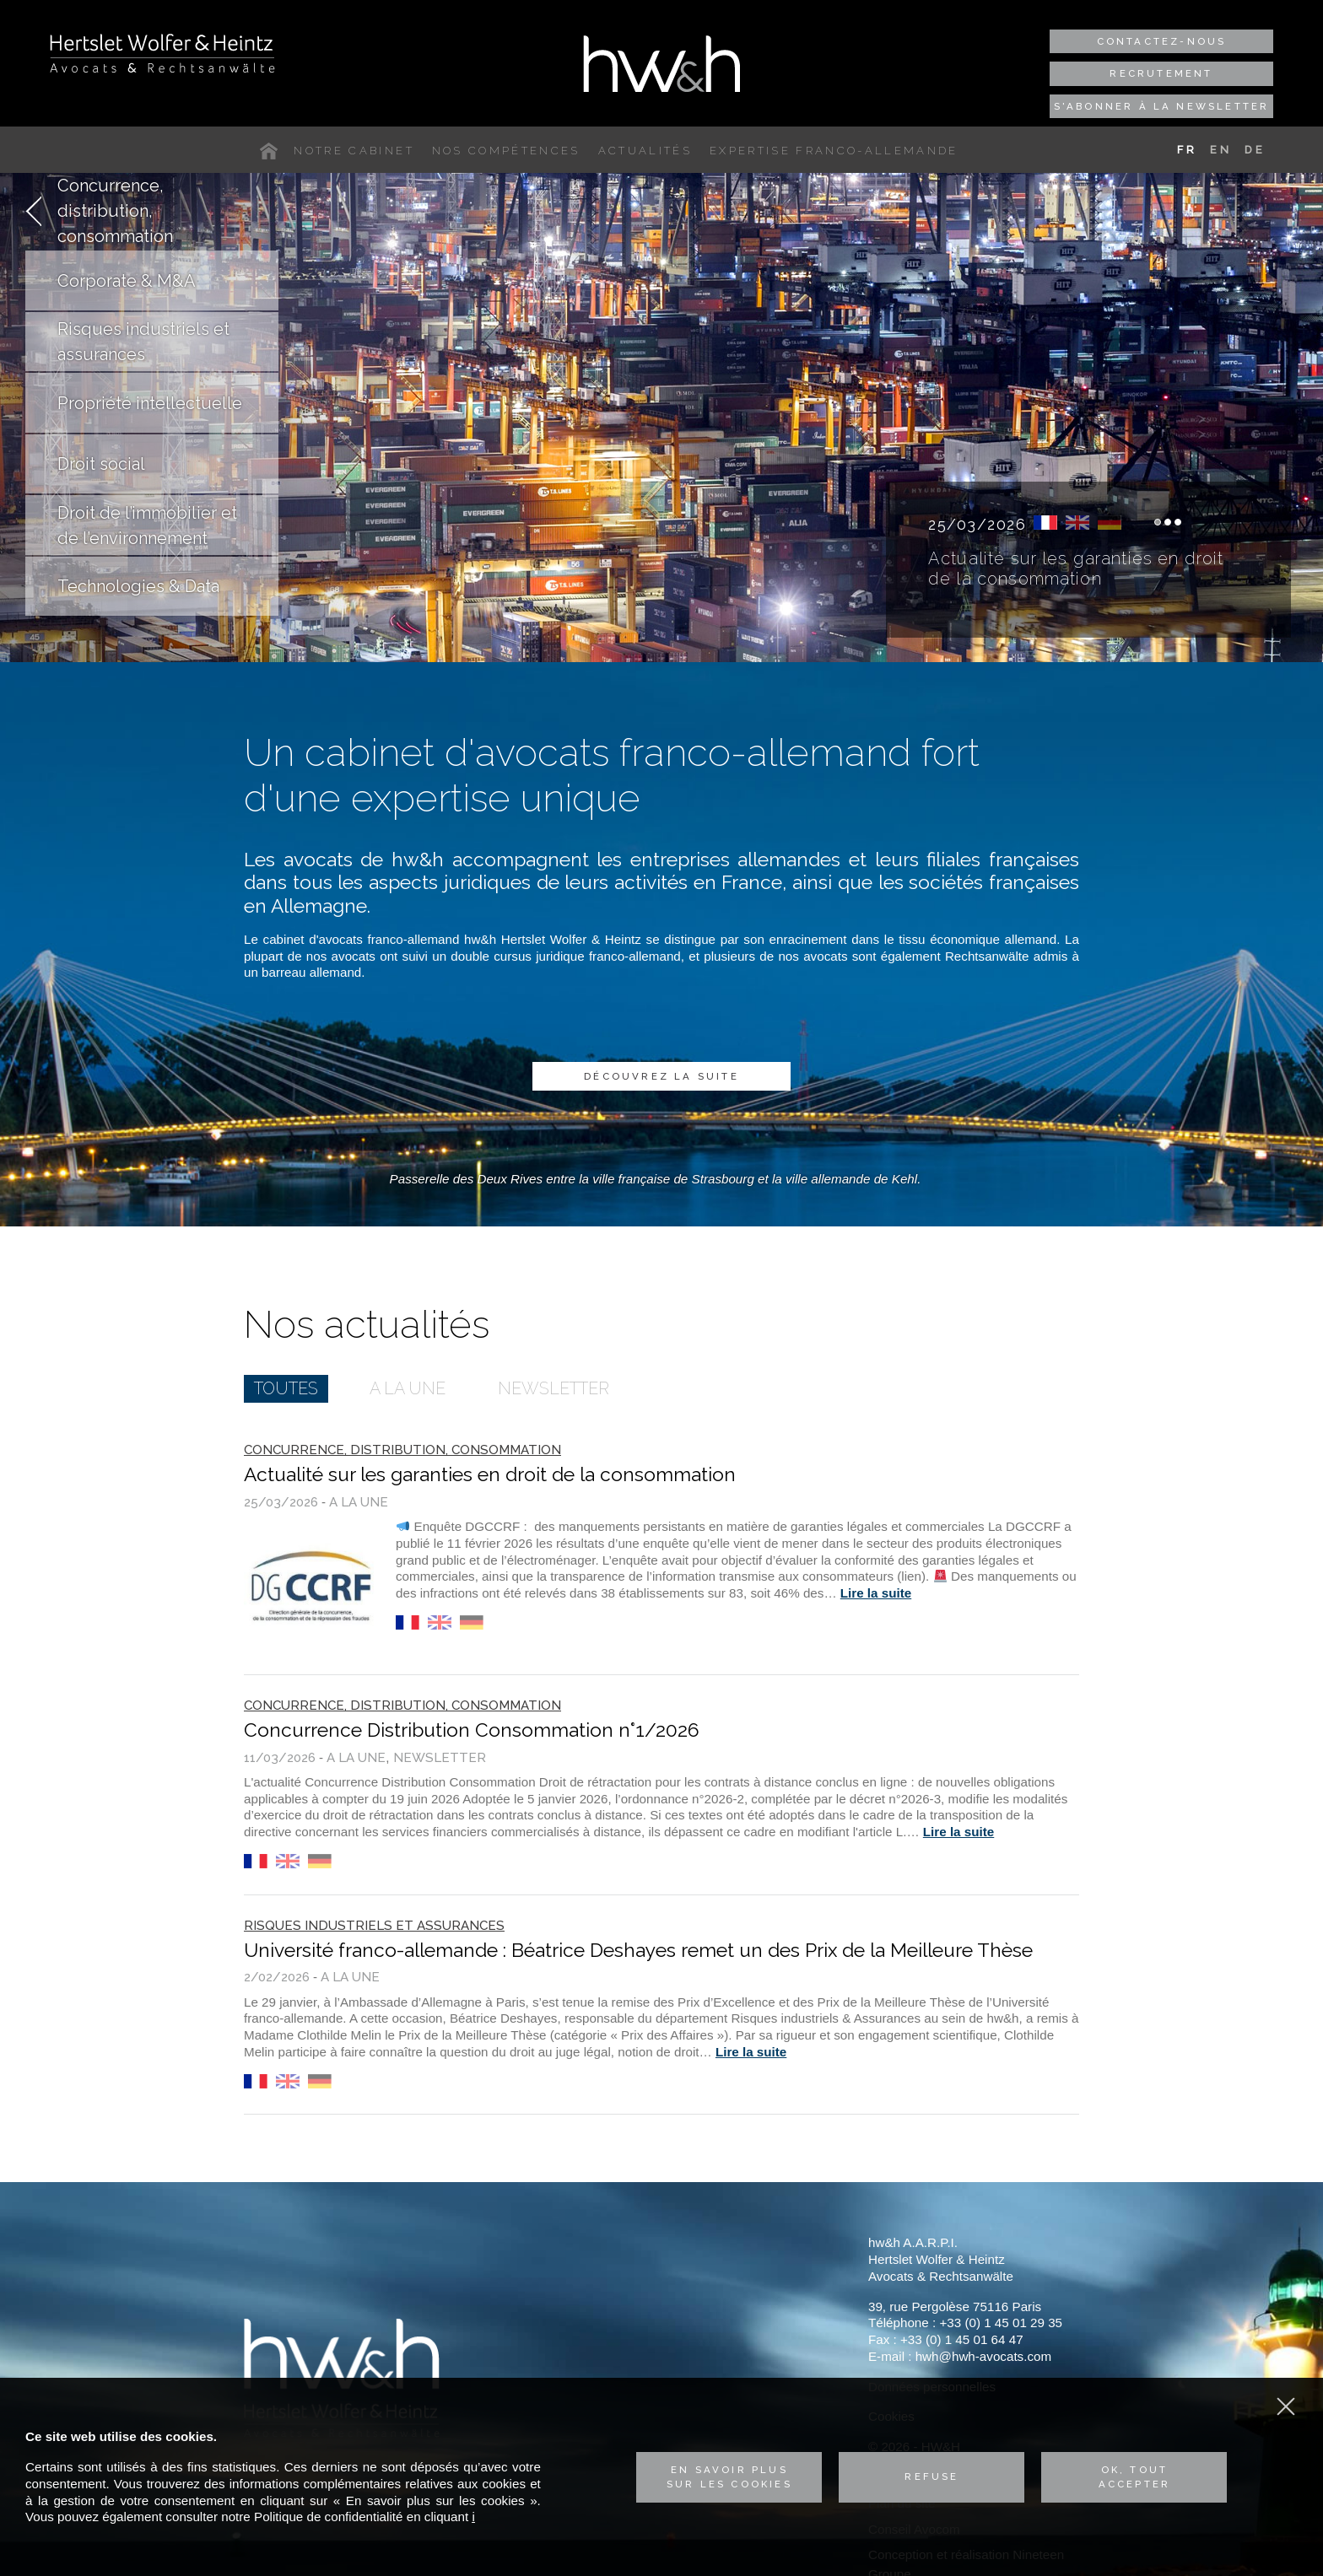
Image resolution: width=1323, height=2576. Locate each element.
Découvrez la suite (661, 1076)
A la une (408, 1388)
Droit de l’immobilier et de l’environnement (147, 525)
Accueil (272, 151)
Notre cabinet (353, 150)
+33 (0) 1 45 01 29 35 (1000, 2322)
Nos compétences (506, 150)
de (1109, 522)
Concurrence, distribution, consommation (115, 210)
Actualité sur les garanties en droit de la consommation (1075, 568)
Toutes (286, 1388)
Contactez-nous (1162, 41)
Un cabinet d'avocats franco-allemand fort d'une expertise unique (612, 776)
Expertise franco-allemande (834, 150)
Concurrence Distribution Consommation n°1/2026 (471, 1730)
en (1077, 522)
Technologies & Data (138, 586)
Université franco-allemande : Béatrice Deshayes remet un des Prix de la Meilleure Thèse (638, 1950)
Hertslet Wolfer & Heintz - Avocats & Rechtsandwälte (162, 53)
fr (1045, 522)
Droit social (101, 464)
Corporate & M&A (126, 281)
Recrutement (1161, 73)
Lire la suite (875, 1593)
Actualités (645, 150)
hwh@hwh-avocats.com (983, 2356)
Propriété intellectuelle (149, 403)
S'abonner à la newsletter (1162, 106)
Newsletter (553, 1388)
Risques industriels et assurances (143, 341)
